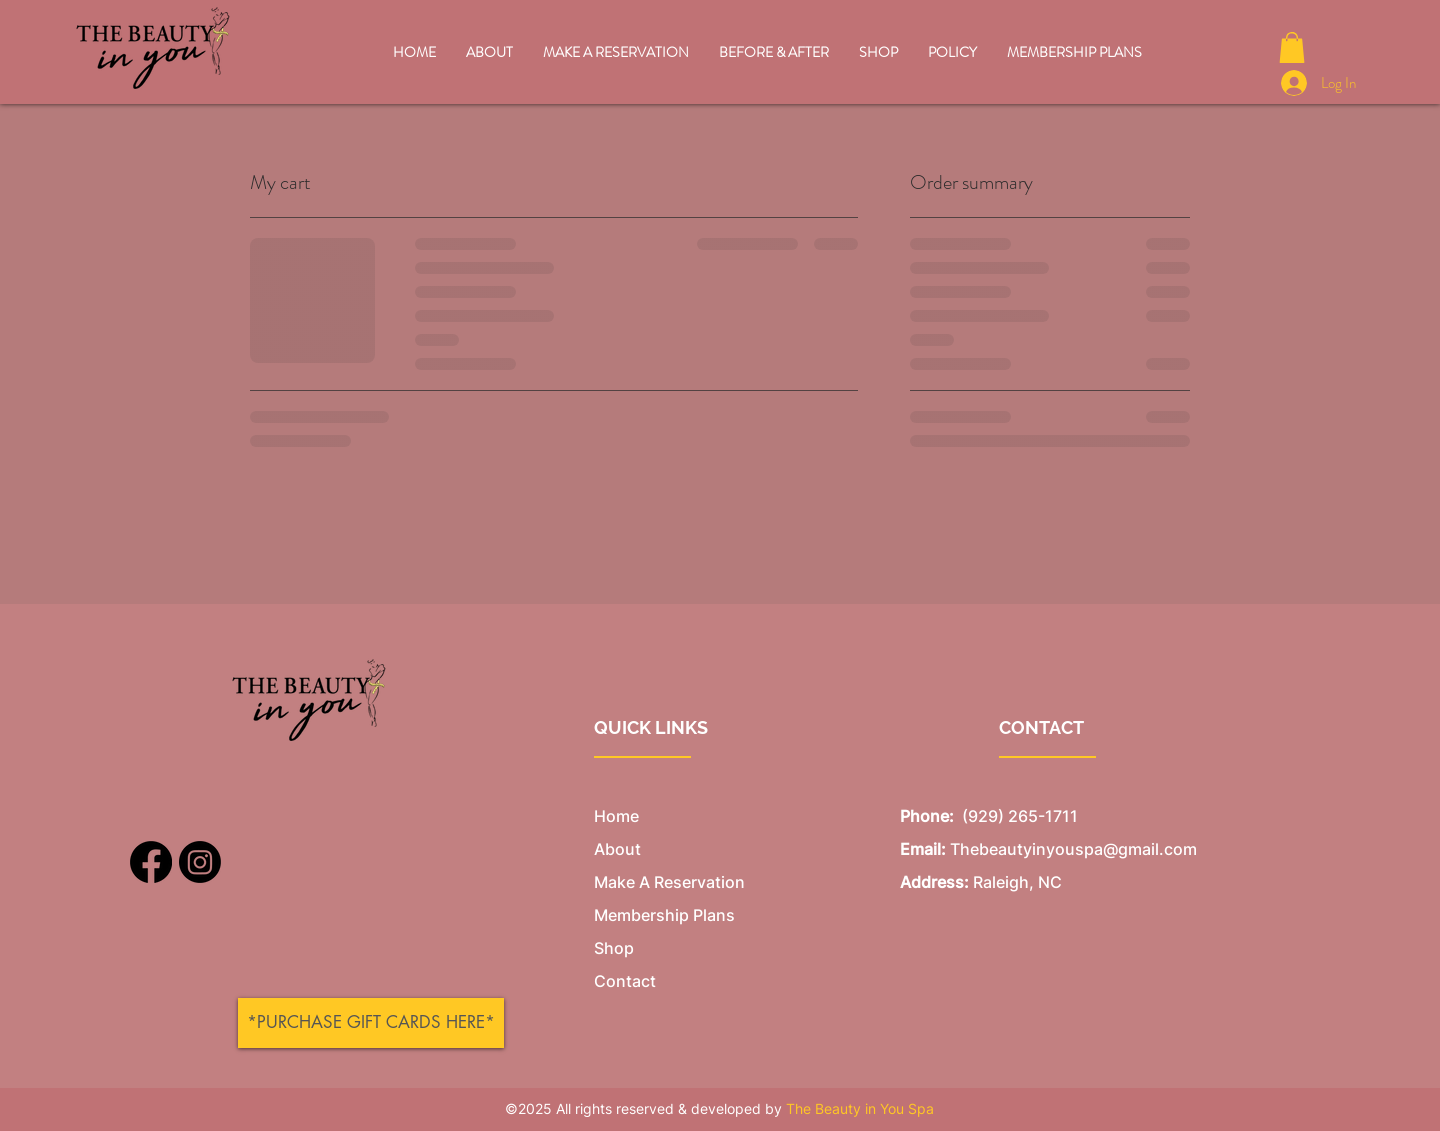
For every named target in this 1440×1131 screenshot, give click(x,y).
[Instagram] (200, 862)
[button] (1292, 47)
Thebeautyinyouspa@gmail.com (1073, 849)
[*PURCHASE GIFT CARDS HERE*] (371, 1023)
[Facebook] (151, 862)
